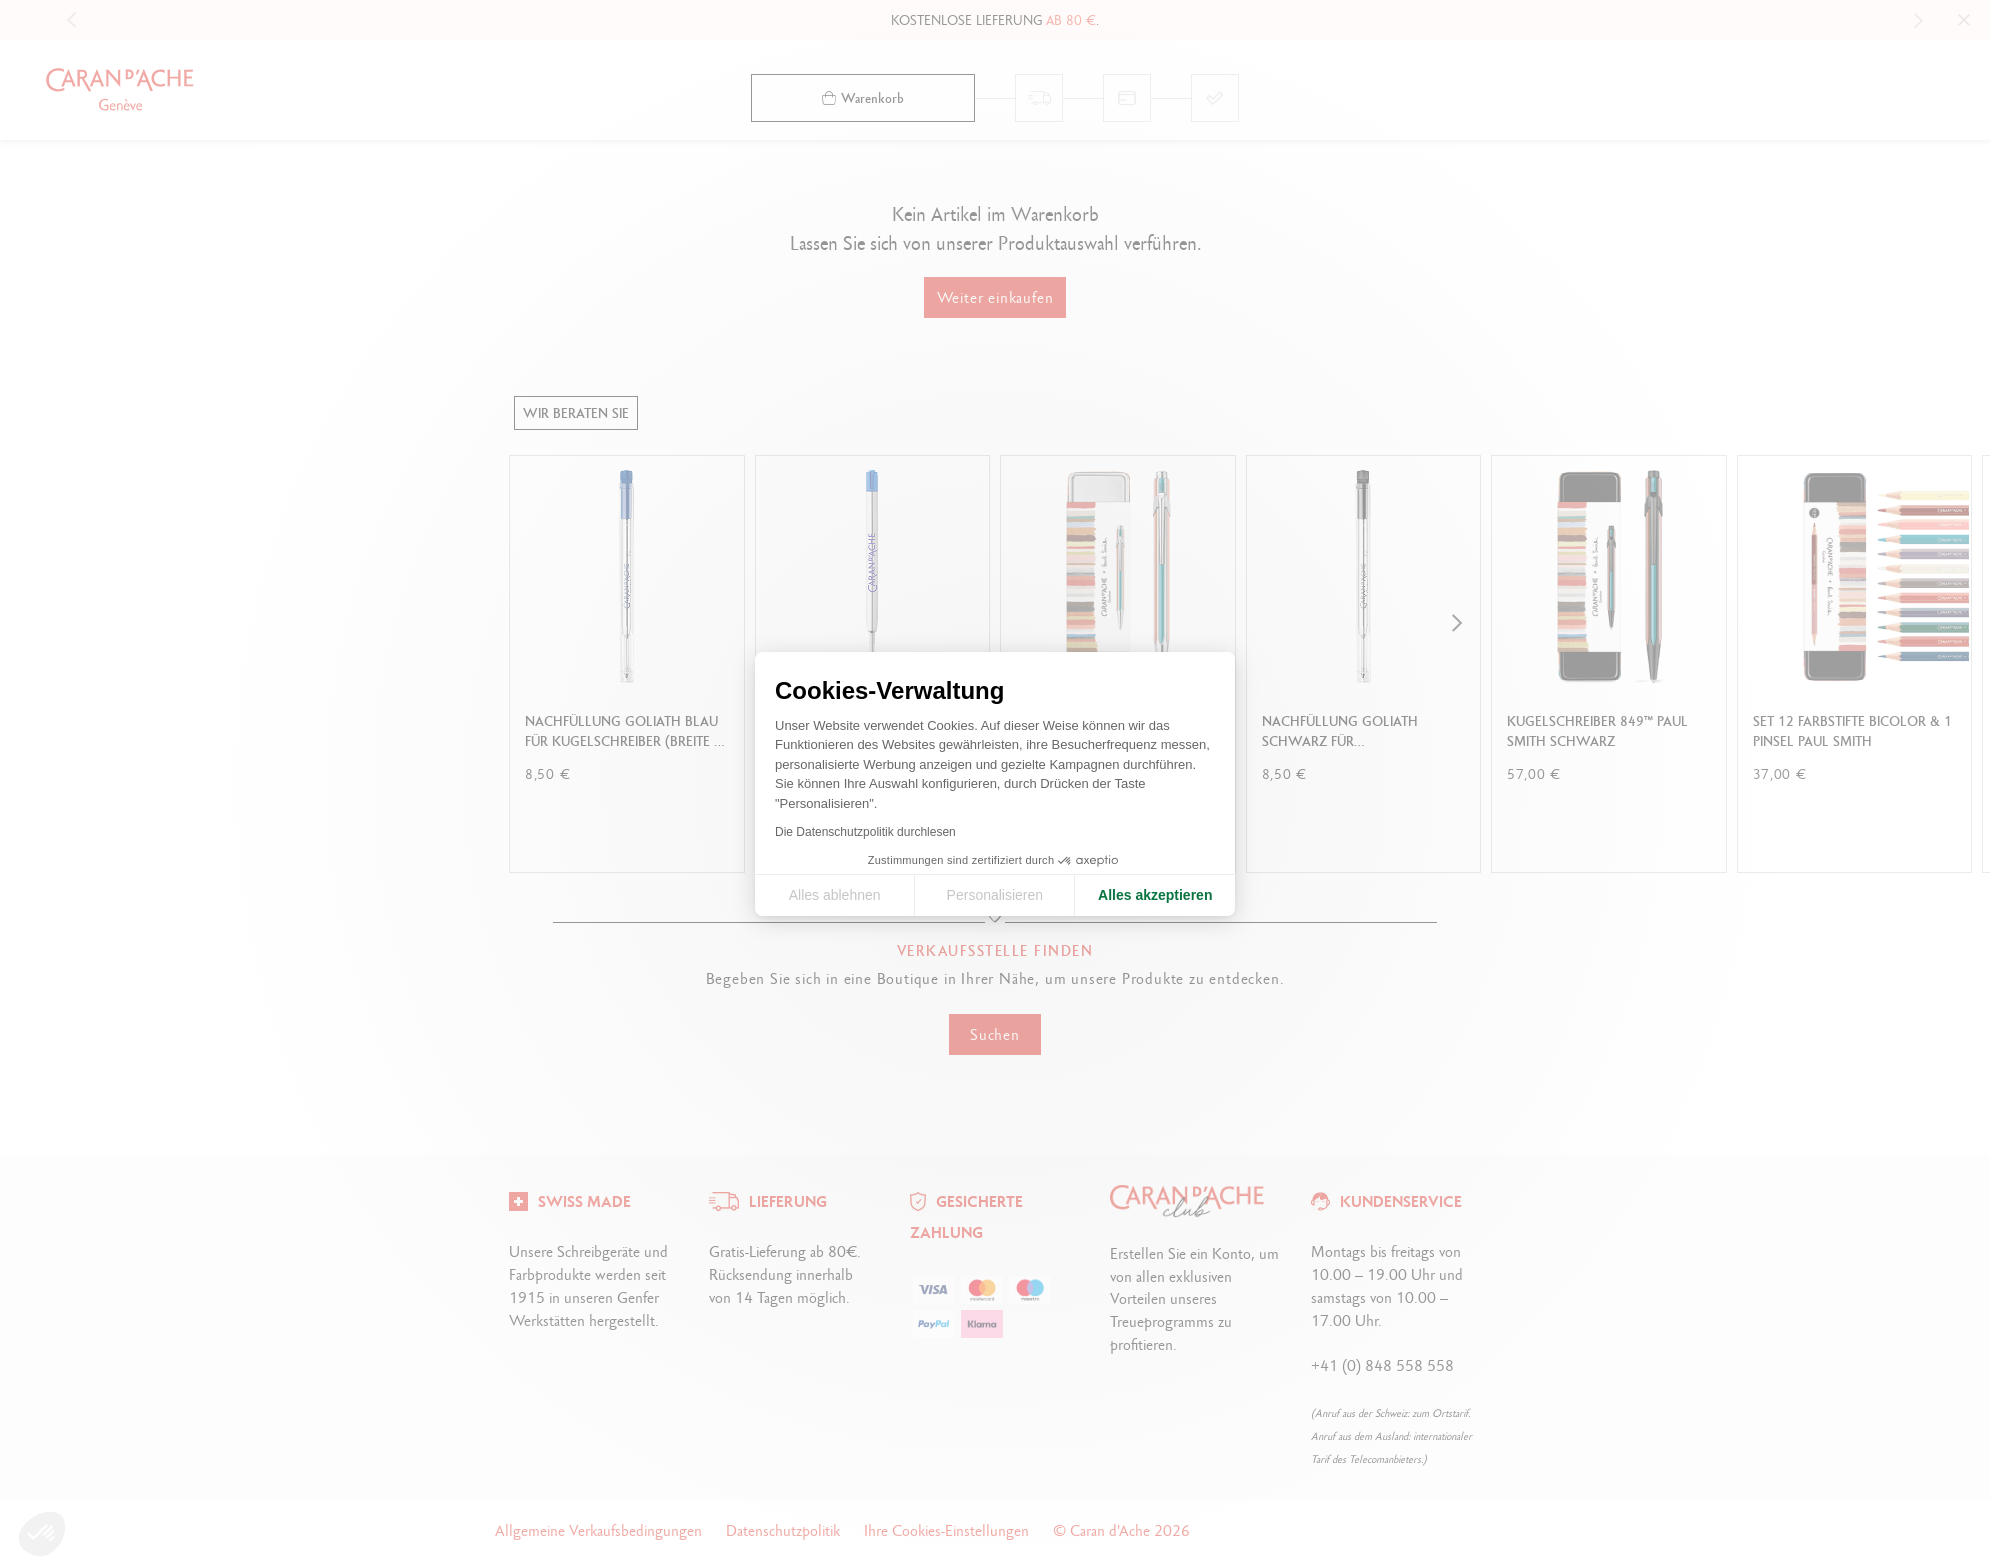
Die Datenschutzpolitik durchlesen (865, 832)
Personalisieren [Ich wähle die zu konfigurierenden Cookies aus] (995, 895)
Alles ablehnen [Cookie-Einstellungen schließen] (835, 895)
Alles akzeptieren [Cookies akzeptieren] (1155, 895)
